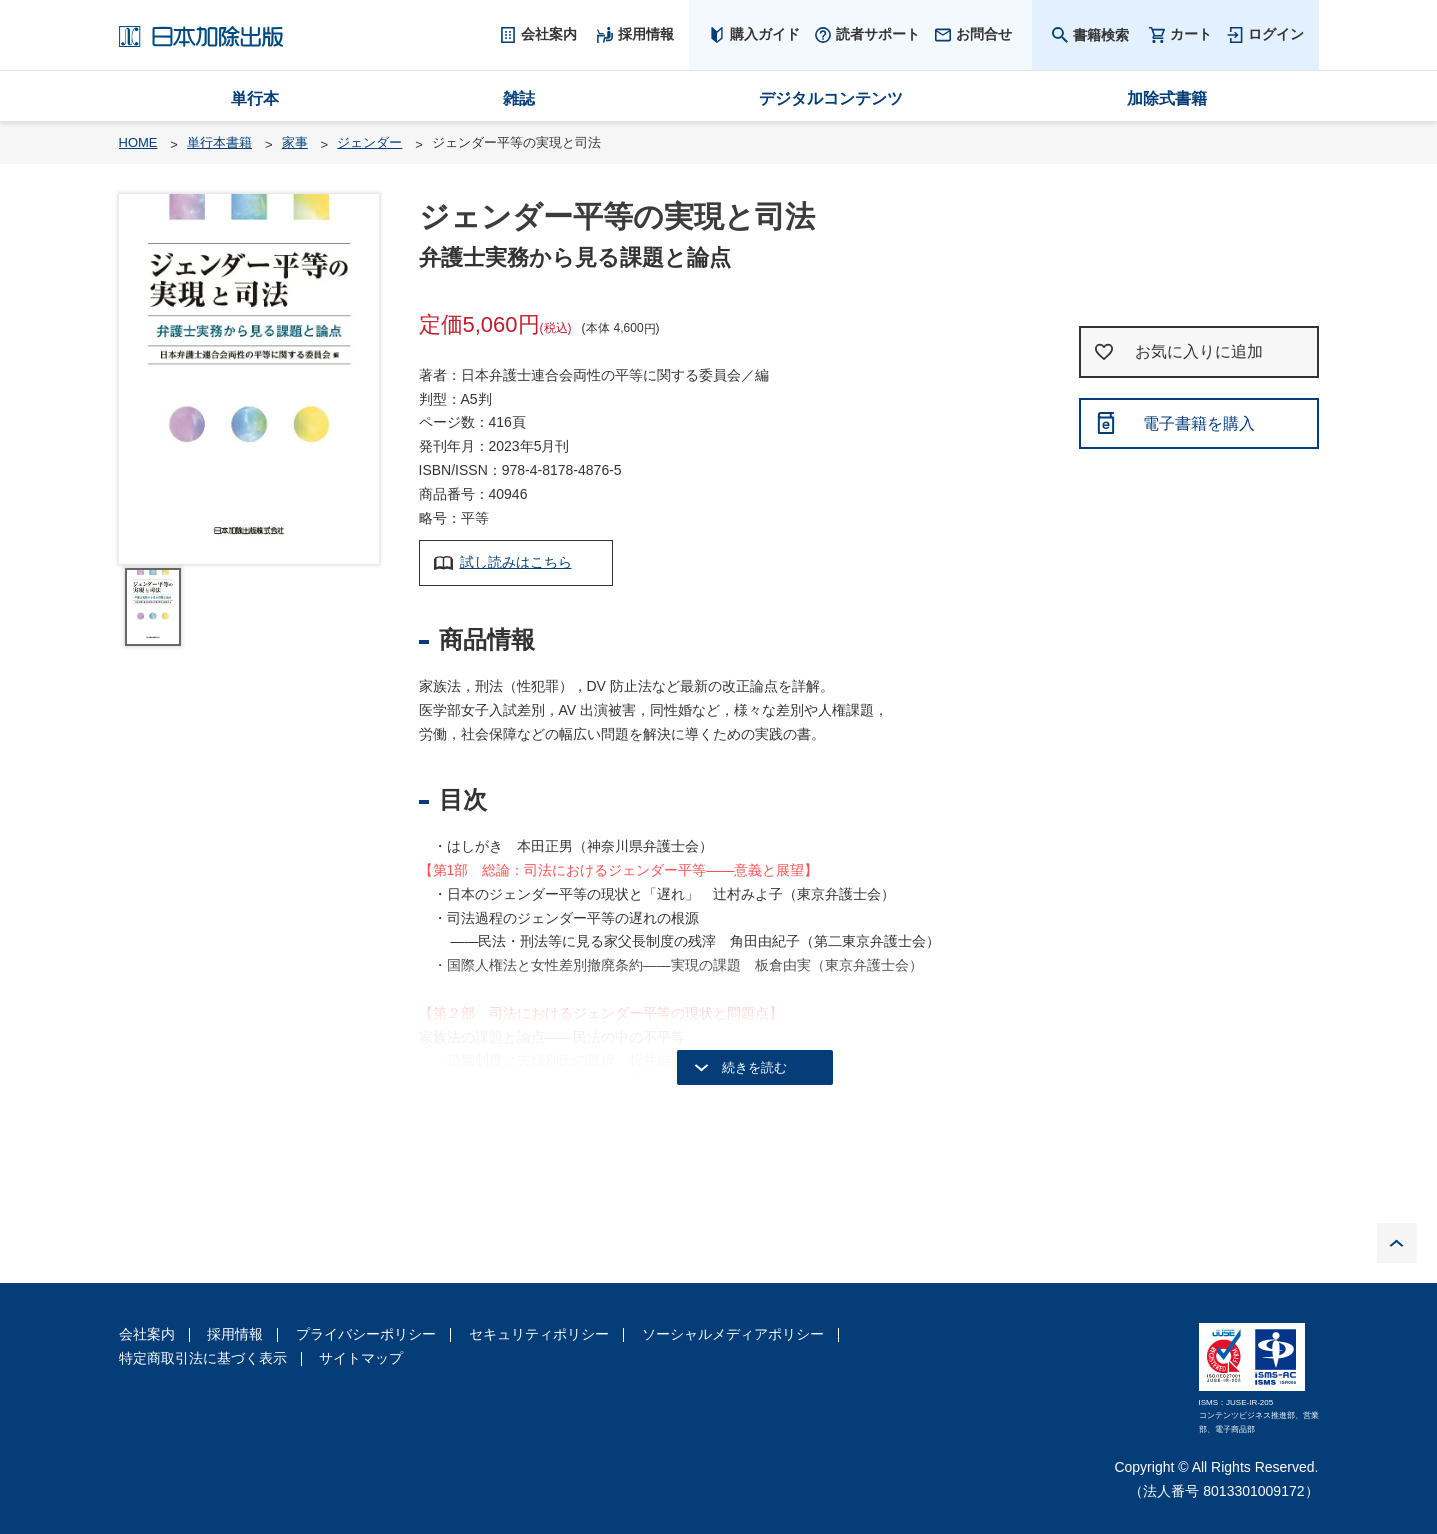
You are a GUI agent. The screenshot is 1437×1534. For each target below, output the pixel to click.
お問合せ (984, 34)
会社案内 (147, 1334)
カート (1191, 34)
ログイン (1276, 34)
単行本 (255, 98)
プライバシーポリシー (366, 1334)
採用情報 (235, 1334)
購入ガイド (765, 34)
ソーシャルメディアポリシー (733, 1334)
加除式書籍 (1167, 98)
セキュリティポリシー (539, 1334)
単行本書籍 (219, 142)
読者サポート (878, 34)
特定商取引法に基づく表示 (203, 1358)
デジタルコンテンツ (831, 98)
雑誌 (519, 98)
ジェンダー (369, 142)
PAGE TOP (1397, 1243)
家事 (295, 142)
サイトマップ (361, 1358)
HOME (138, 142)
